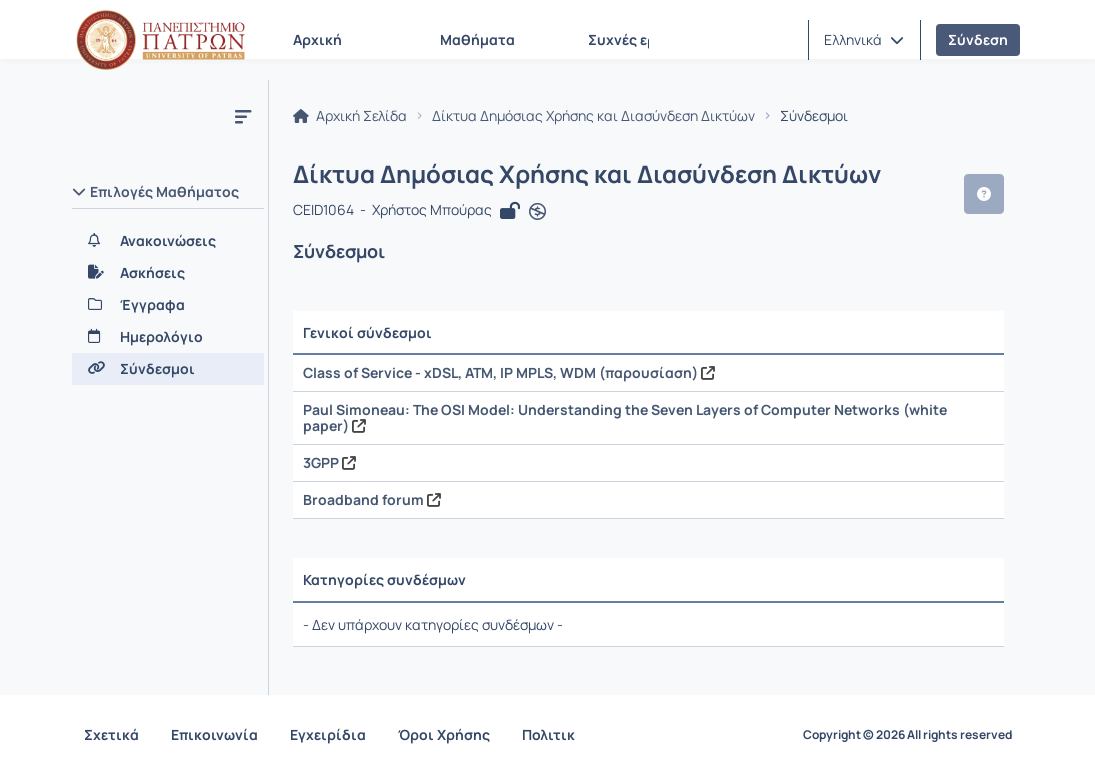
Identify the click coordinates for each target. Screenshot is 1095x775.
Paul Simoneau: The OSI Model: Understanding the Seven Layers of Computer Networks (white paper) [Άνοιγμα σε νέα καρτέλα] (625, 417)
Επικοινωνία (214, 734)
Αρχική (317, 39)
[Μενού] (243, 116)
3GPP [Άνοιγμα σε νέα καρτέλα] (329, 462)
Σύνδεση (978, 39)
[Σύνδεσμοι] (168, 369)
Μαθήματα (477, 39)
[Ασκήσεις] (168, 273)
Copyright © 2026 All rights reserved (907, 735)
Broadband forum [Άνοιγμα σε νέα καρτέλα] (372, 499)
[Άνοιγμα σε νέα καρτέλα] (537, 212)
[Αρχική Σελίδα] (161, 40)
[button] (864, 40)
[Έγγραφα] (168, 305)
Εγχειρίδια (328, 734)
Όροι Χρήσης (444, 734)
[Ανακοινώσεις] (168, 241)
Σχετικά (111, 734)
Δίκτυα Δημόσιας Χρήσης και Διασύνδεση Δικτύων (593, 116)
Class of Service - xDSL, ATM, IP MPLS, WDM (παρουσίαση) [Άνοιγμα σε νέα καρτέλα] (509, 372)
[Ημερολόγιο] (168, 337)
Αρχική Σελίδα (350, 116)
